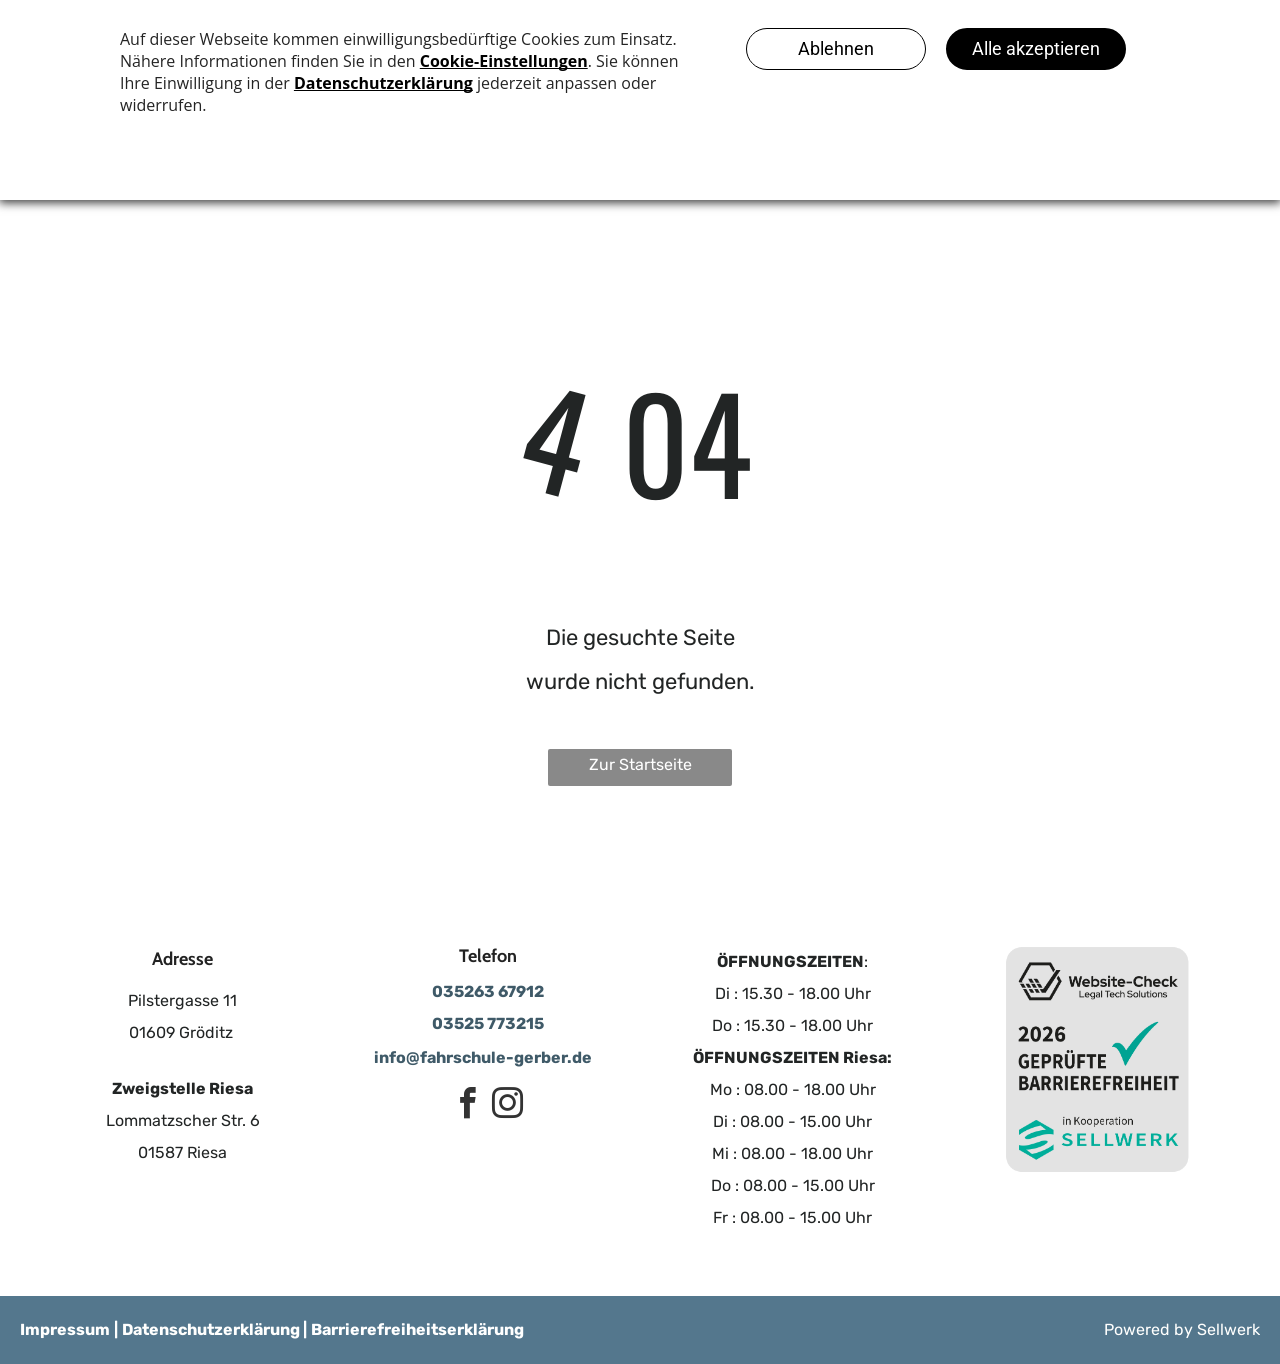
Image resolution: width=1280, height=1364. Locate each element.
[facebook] (468, 1106)
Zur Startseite (640, 764)
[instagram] (508, 1106)
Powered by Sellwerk (1182, 1329)
